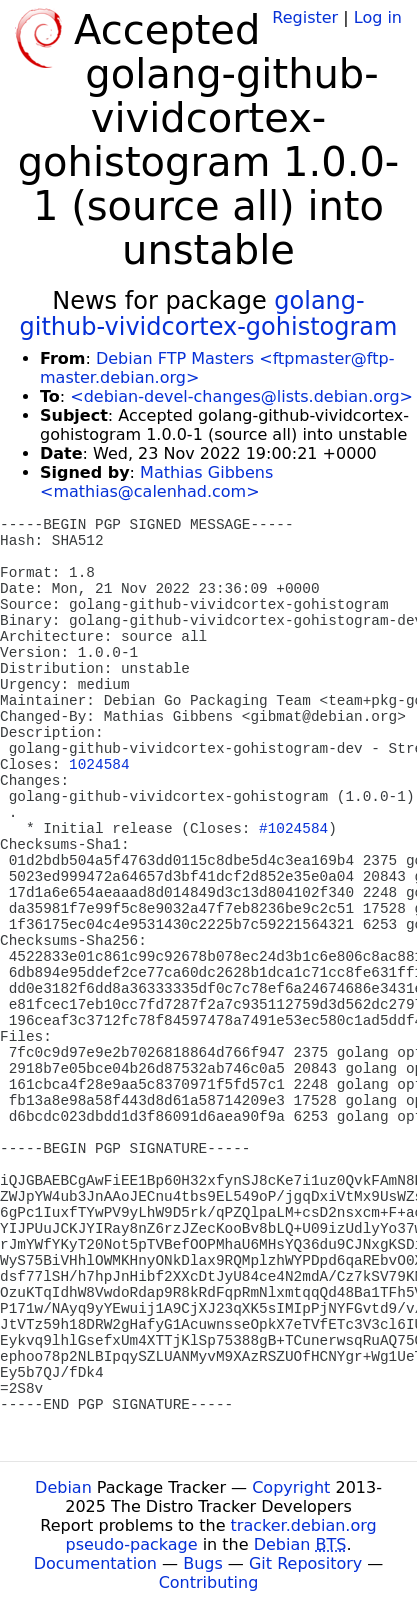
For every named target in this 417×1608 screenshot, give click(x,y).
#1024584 (293, 829)
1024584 (99, 765)
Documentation (95, 1563)
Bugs (203, 1563)
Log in (378, 17)
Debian (63, 1487)
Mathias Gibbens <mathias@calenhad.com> (156, 482)
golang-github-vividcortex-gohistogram (209, 314)
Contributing (209, 1582)
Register (305, 17)
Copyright (291, 1487)
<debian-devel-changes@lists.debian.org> (241, 396)
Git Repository (305, 1563)
